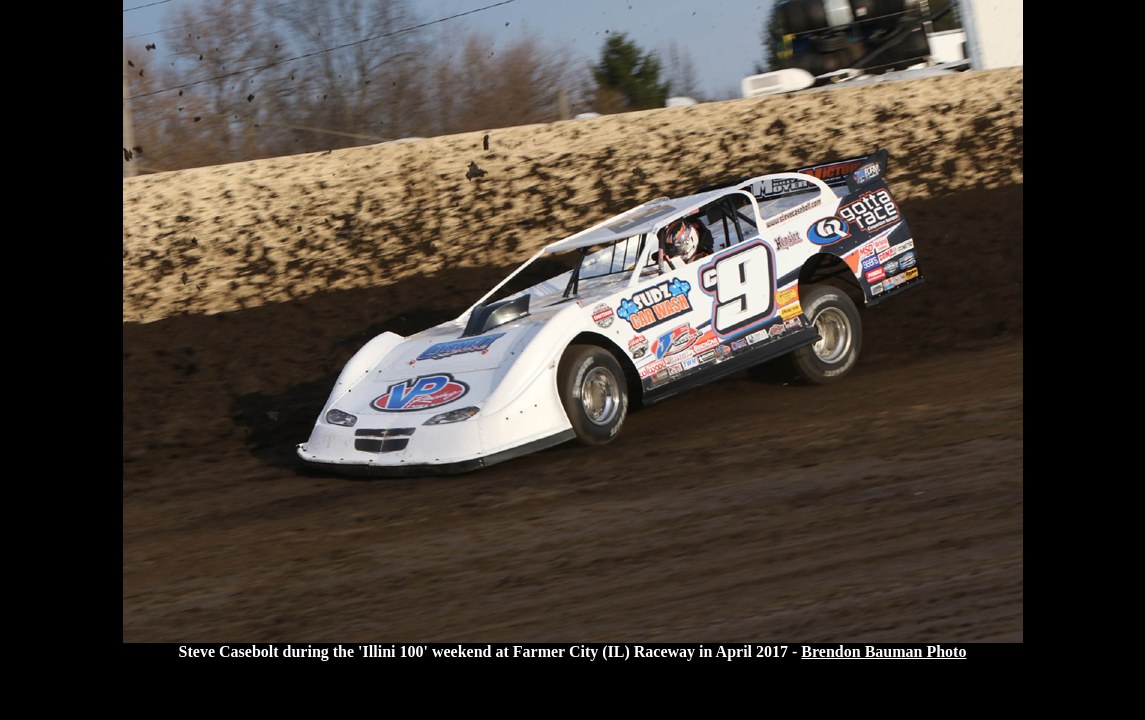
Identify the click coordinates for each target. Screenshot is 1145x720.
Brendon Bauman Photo (883, 651)
